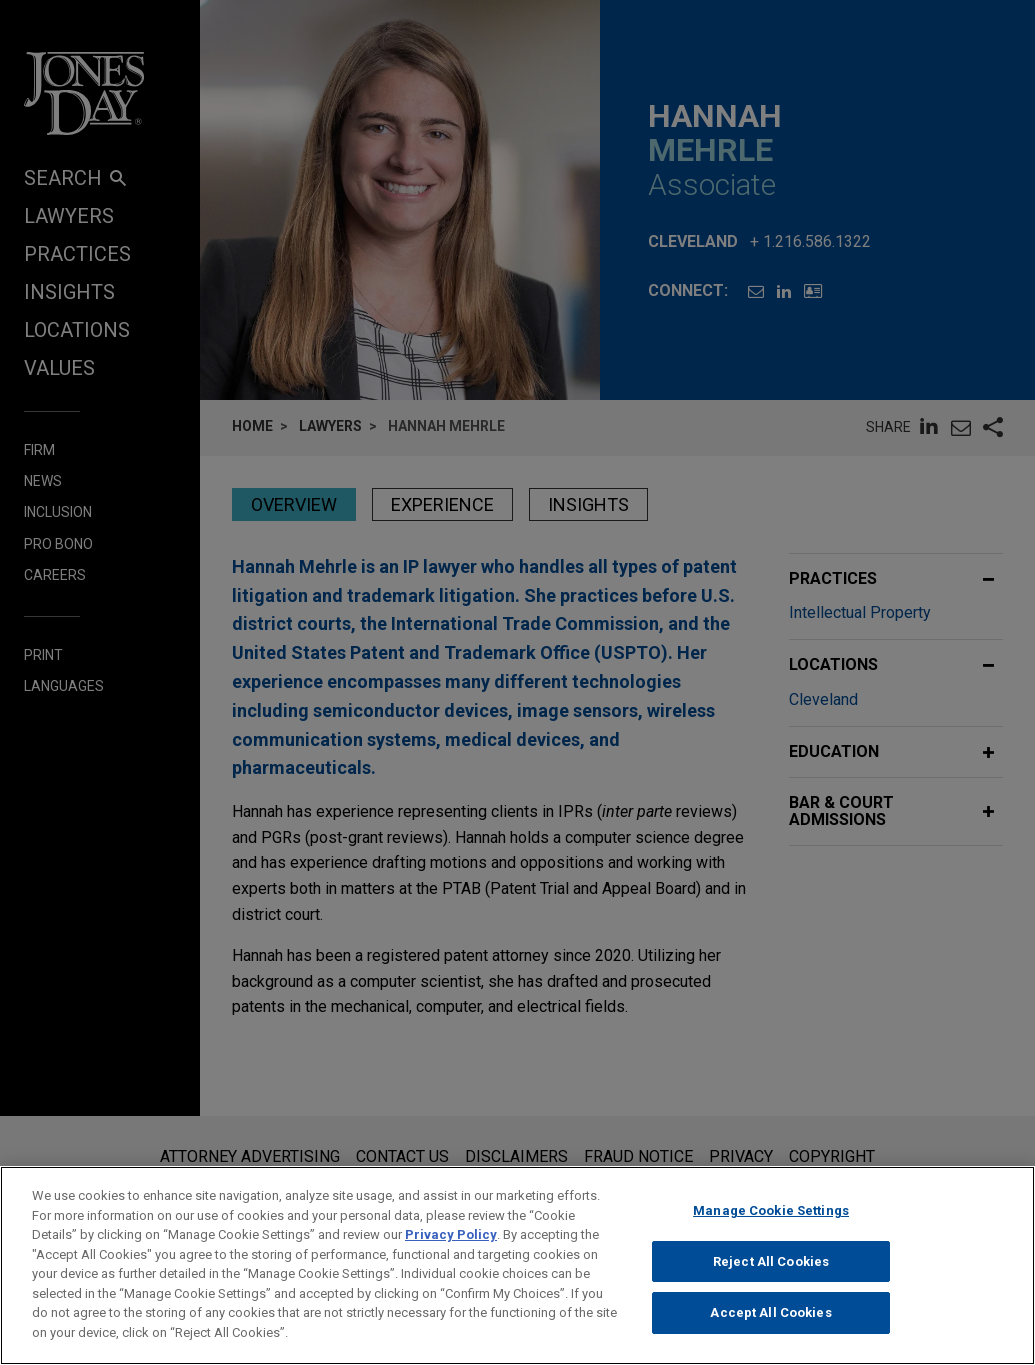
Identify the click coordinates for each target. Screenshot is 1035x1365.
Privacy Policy (451, 1248)
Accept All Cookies (770, 1326)
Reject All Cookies (771, 1275)
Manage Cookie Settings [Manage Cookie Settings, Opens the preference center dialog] (771, 1224)
